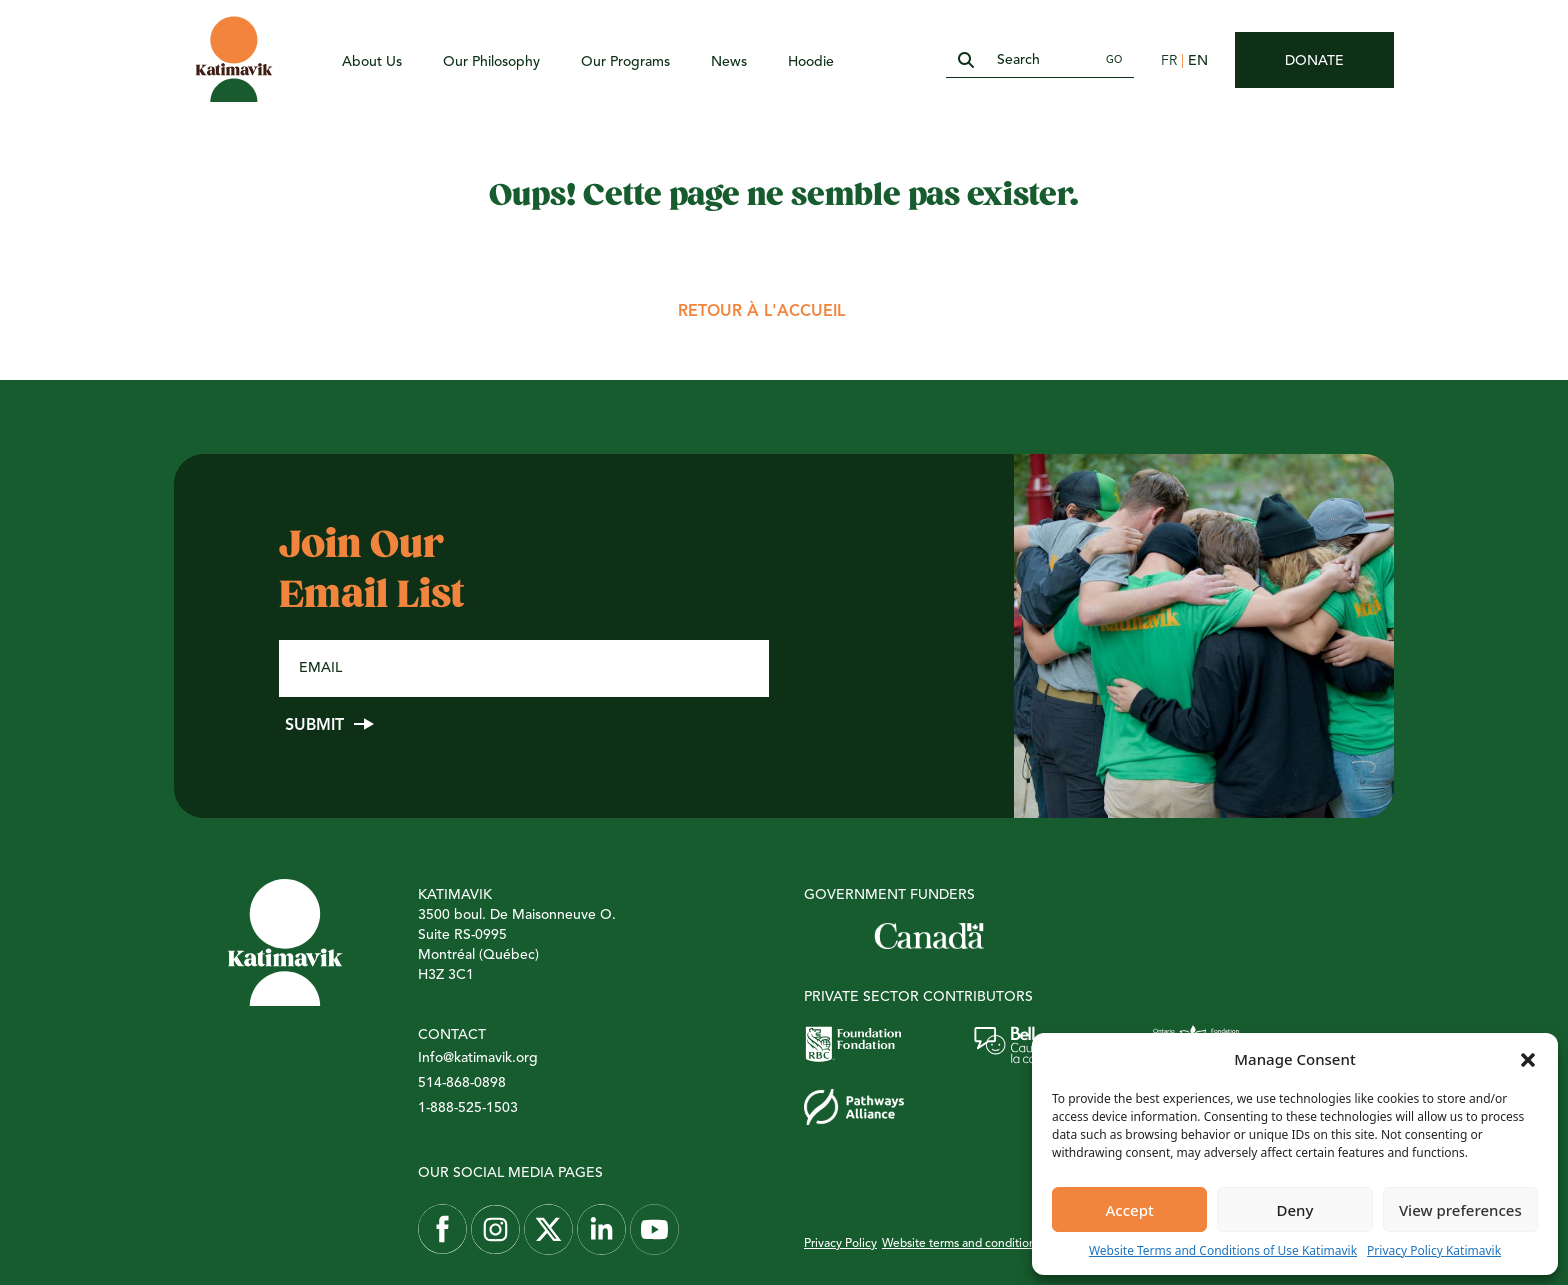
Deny (1295, 1210)
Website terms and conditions (961, 1244)
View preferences (1460, 1210)
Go (1114, 60)
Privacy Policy (840, 1244)
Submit (314, 726)
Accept (1130, 1210)
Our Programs (625, 62)
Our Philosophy (491, 62)
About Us (372, 62)
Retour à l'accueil (761, 312)
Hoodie (811, 62)
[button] (1528, 1059)
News (729, 62)
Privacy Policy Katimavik (1434, 1250)
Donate (1314, 61)
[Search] (1040, 61)
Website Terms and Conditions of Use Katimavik (1223, 1250)
